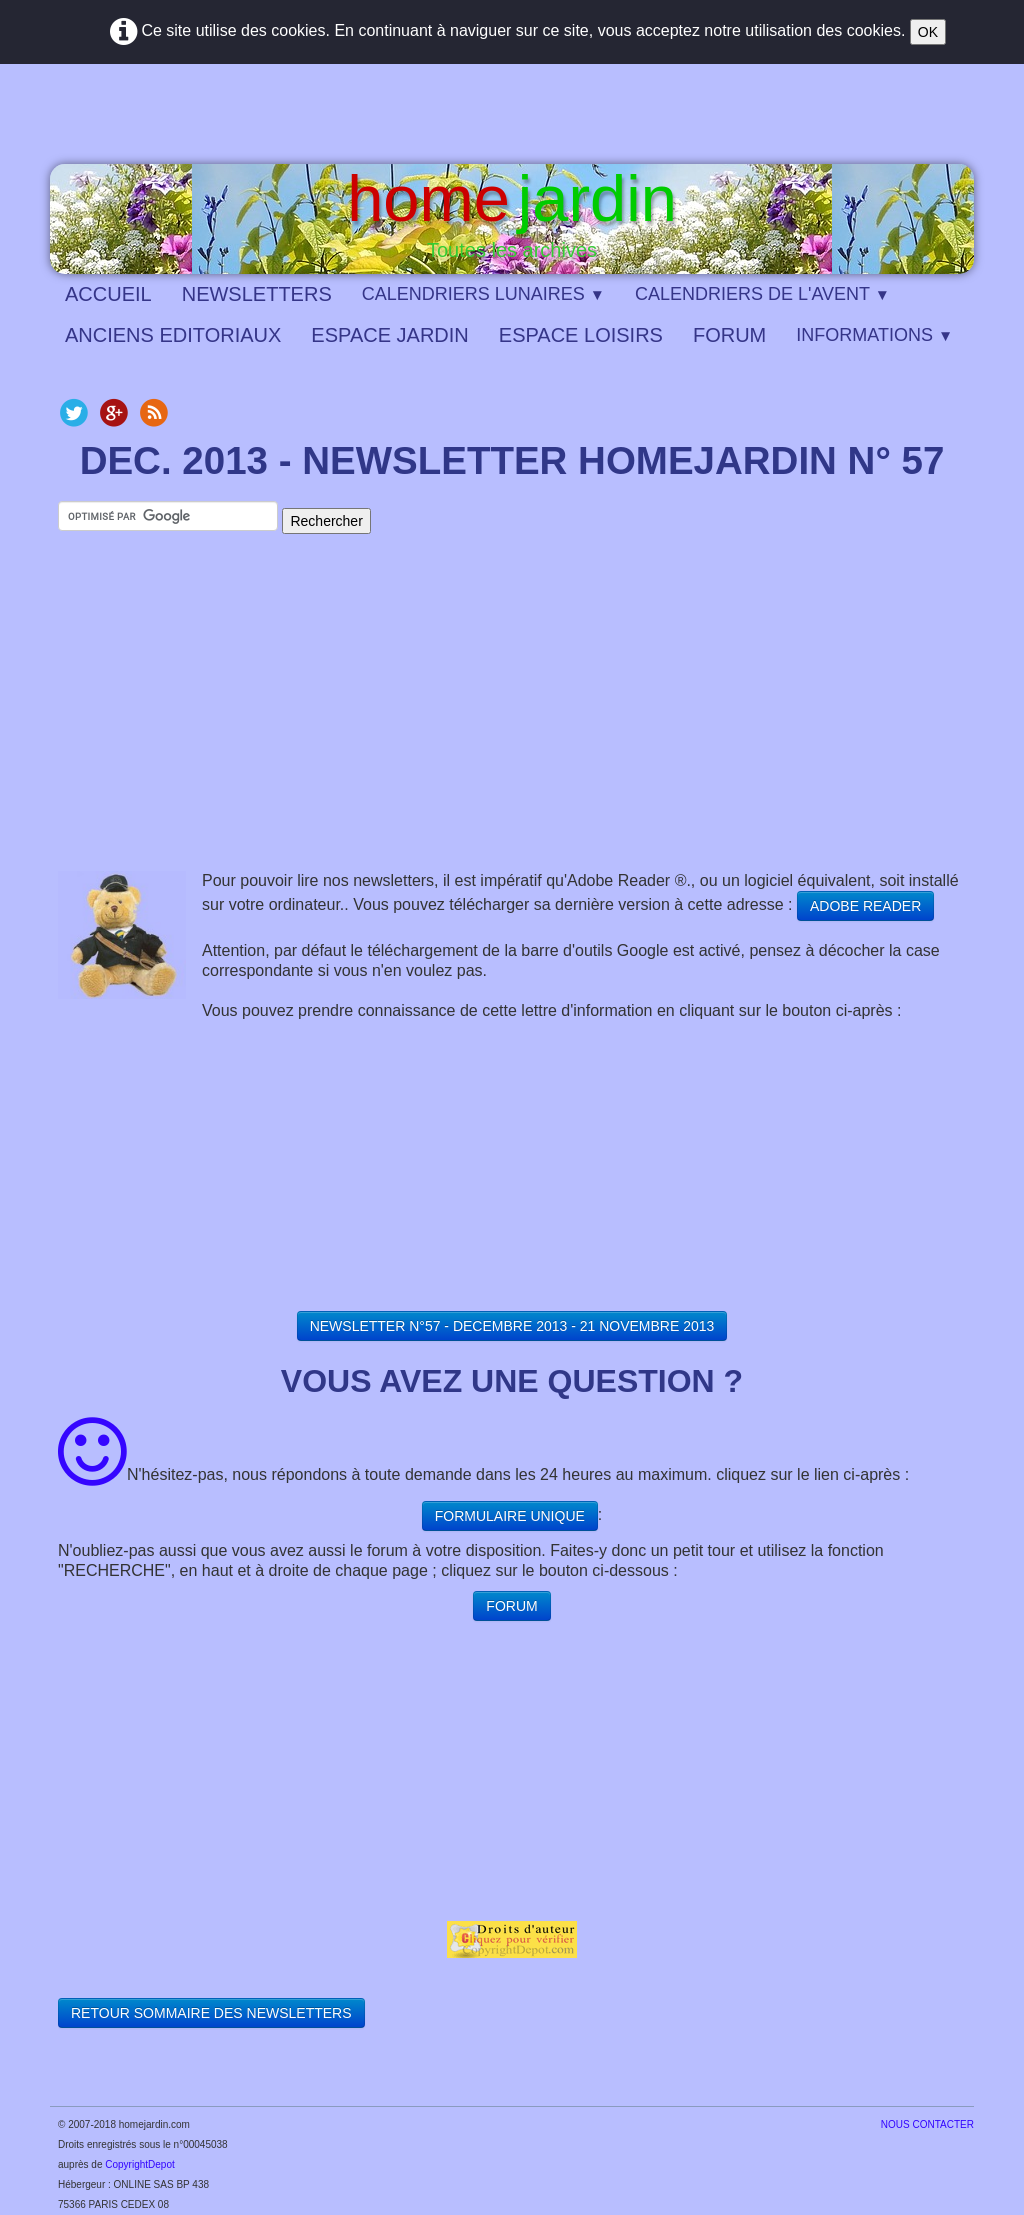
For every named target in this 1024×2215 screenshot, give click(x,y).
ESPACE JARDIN (389, 335)
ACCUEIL (108, 294)
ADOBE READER (865, 906)
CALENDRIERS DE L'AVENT (762, 294)
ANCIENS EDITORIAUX (173, 335)
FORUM (729, 335)
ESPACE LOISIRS (581, 335)
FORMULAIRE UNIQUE (510, 1516)
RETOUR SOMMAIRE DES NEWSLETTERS (211, 2013)
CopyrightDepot (139, 2164)
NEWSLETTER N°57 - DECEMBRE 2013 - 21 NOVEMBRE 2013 (512, 1326)
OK (928, 32)
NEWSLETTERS (257, 294)
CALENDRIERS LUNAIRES (483, 294)
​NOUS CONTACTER (927, 2124)
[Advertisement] (512, 721)
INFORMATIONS (874, 335)
